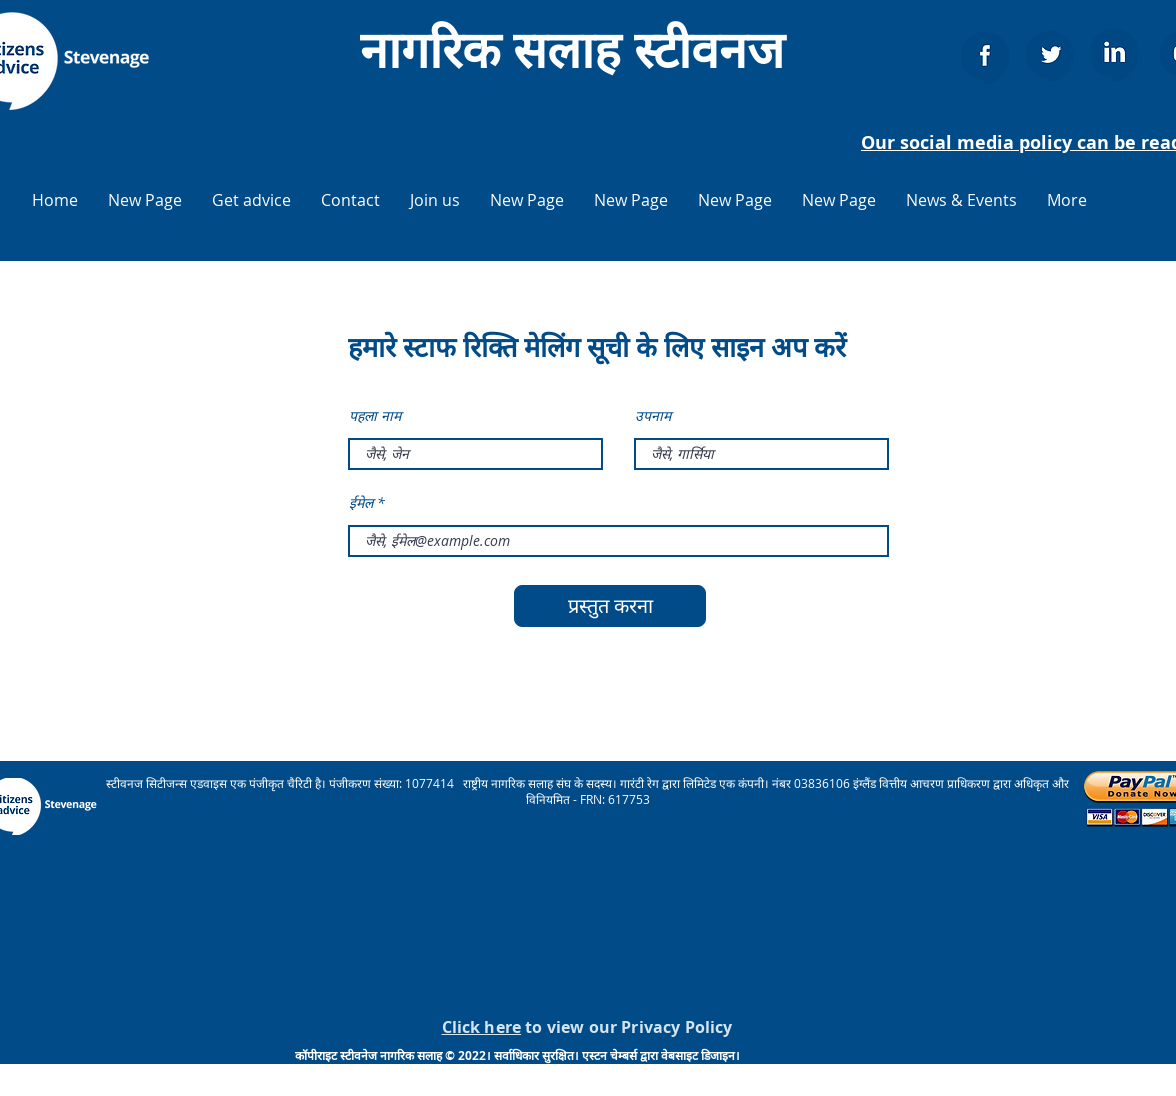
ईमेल (361, 503)
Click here (482, 1027)
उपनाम (653, 416)
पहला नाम (375, 416)
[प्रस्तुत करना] (610, 606)
